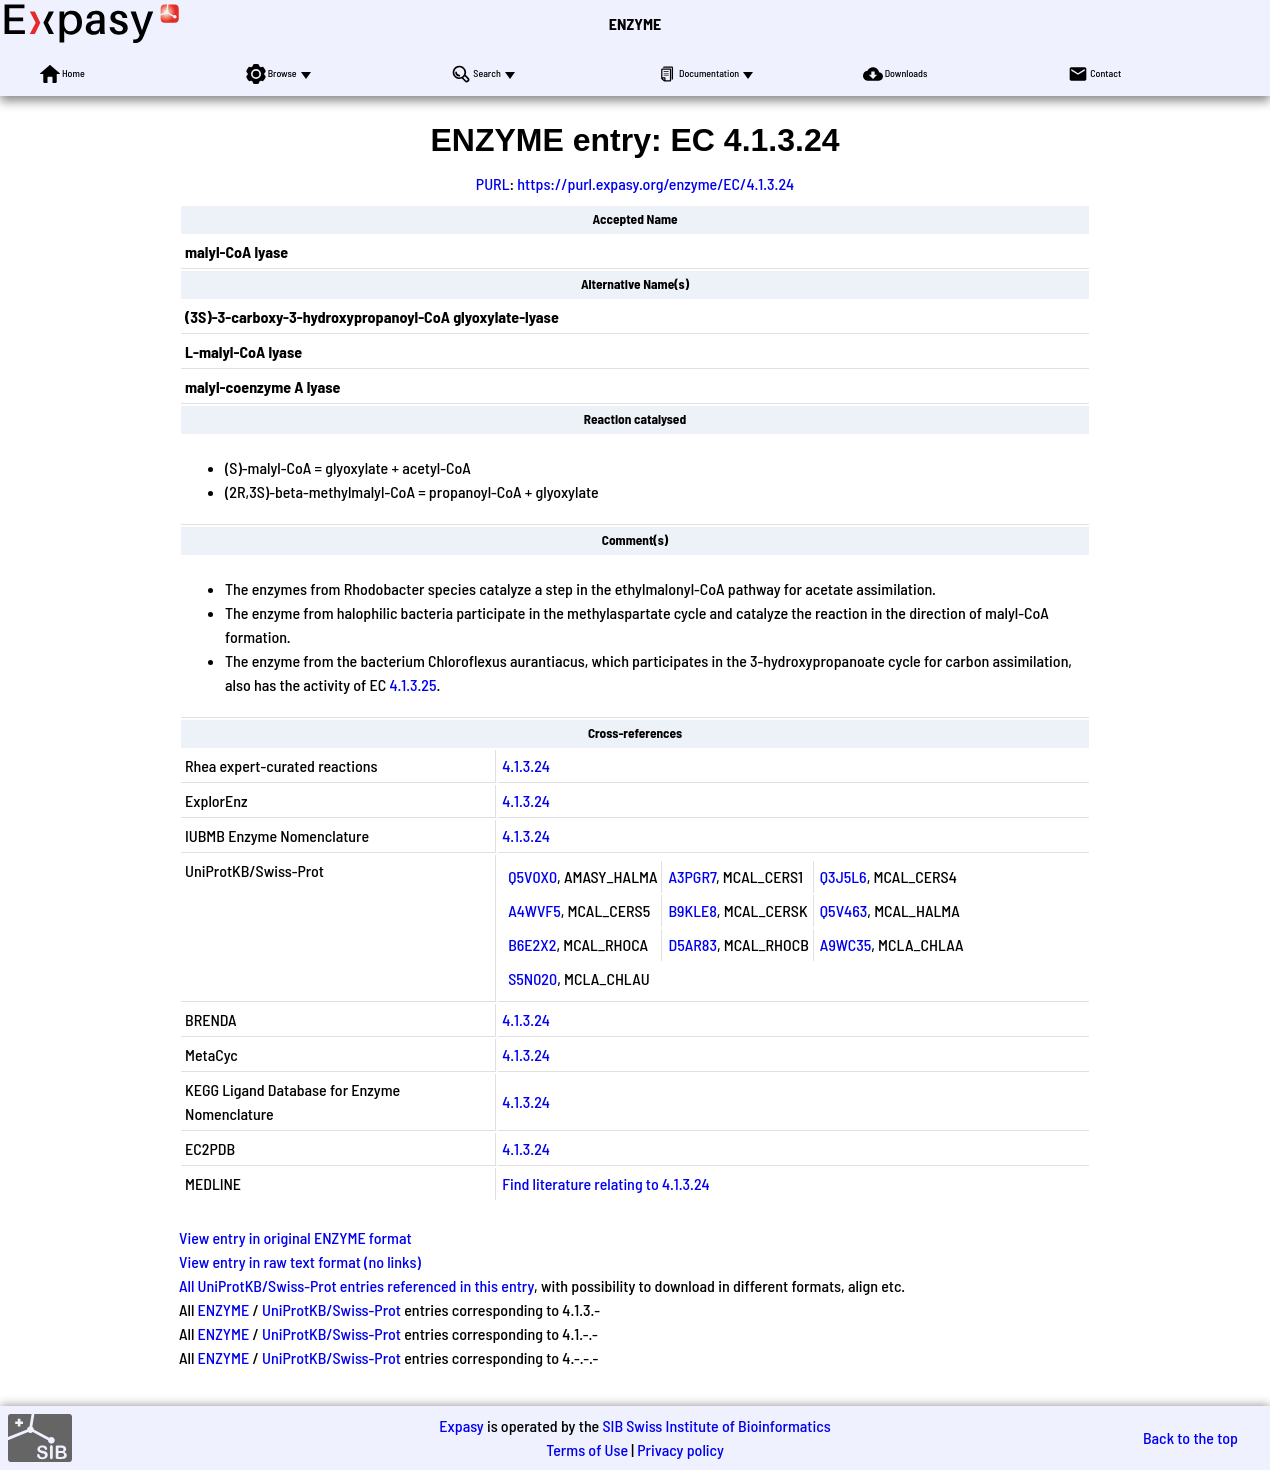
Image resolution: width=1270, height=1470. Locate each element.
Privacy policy (680, 1449)
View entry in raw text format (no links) (300, 1261)
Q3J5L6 (843, 876)
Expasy (461, 1425)
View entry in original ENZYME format (295, 1237)
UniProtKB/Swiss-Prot (331, 1309)
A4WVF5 (534, 910)
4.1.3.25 (412, 684)
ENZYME (635, 23)
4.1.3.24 (526, 765)
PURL (493, 183)
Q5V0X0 (532, 876)
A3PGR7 (692, 876)
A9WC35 (845, 944)
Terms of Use (587, 1449)
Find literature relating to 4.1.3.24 (606, 1183)
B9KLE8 (692, 910)
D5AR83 (692, 944)
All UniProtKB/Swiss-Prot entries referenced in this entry (356, 1285)
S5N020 (532, 978)
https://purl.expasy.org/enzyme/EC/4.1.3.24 (655, 183)
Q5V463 (843, 910)
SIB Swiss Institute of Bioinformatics (716, 1425)
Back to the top (1190, 1437)
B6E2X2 (532, 944)
